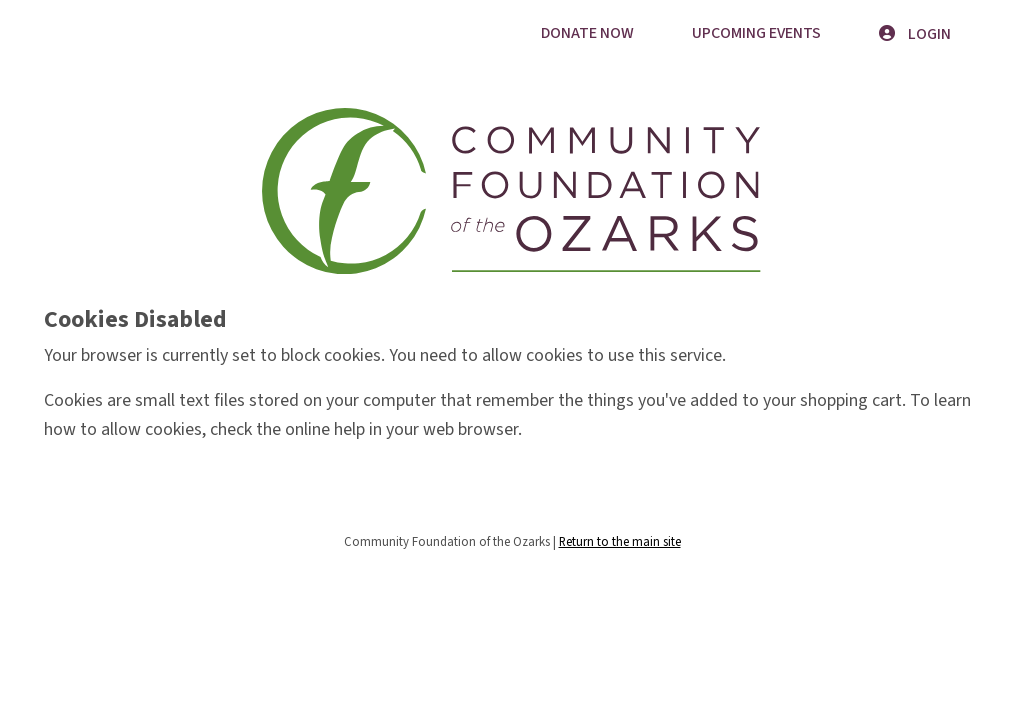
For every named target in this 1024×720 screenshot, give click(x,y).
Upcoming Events (756, 33)
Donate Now (587, 33)
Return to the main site (620, 542)
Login (915, 34)
